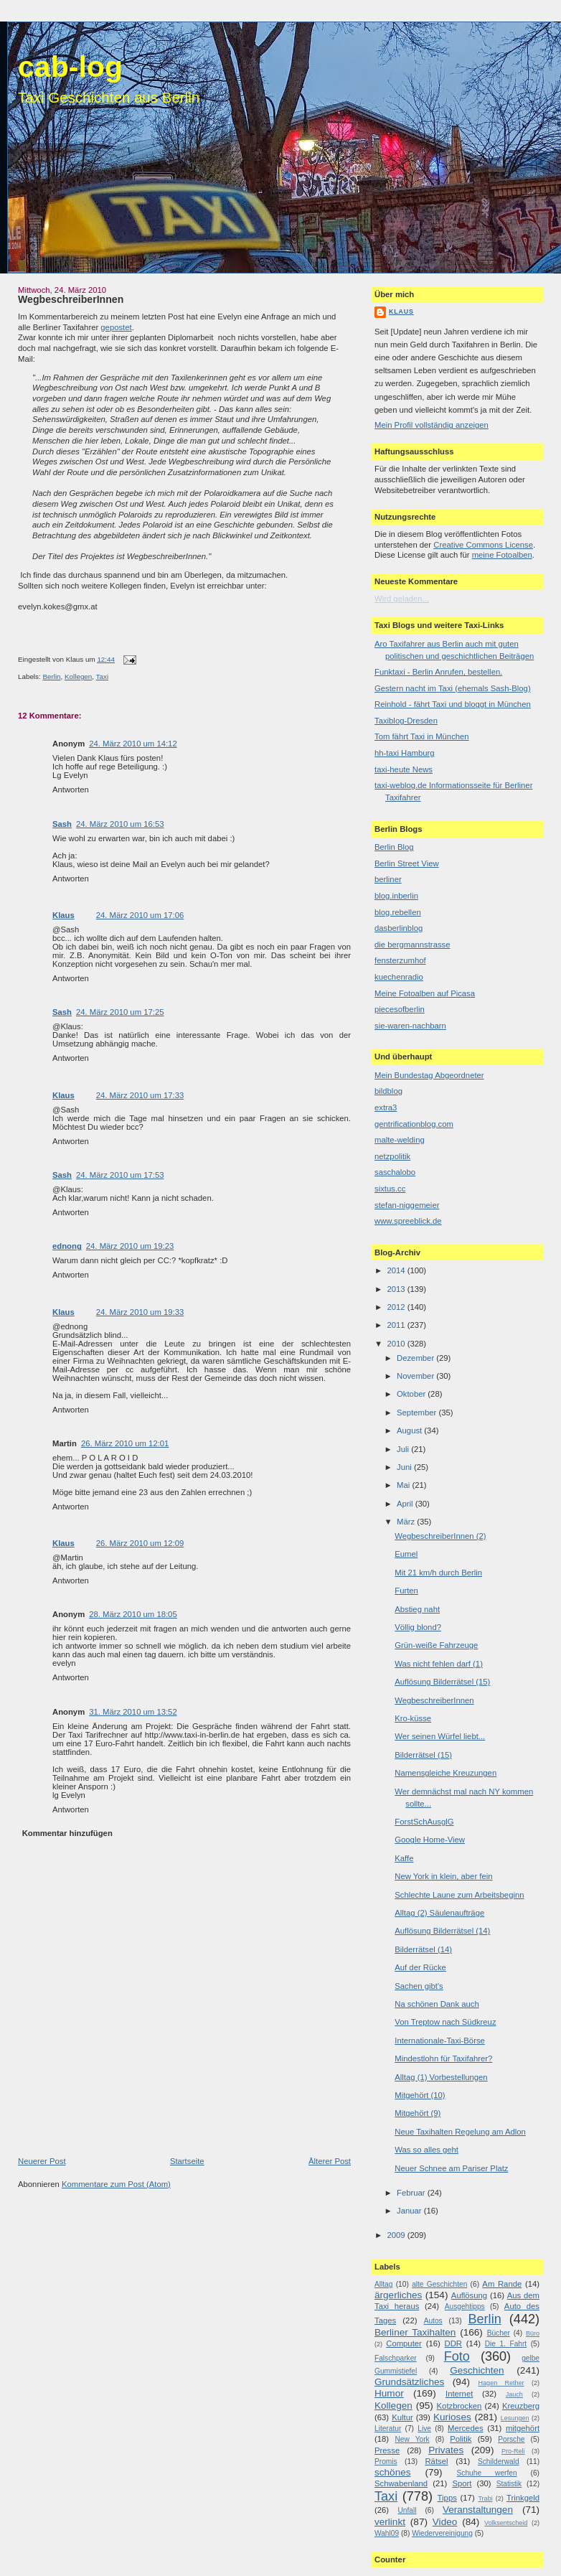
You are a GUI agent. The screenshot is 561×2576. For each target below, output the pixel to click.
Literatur (387, 2428)
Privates (445, 2450)
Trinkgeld (522, 2497)
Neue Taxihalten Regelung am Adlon (460, 2131)
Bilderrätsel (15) (423, 1755)
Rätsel (436, 2461)
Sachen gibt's (419, 1986)
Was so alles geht (426, 2149)
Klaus (63, 915)
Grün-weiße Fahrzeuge (436, 1645)
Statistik (509, 2484)
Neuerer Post (42, 2161)
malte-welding (399, 1139)
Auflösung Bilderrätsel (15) (442, 1681)
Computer (404, 2343)
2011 (397, 1325)
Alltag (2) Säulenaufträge (439, 1912)
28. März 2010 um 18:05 (132, 1614)
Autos (433, 2321)
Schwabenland (401, 2483)
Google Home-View (430, 1839)
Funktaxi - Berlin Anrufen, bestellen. (438, 672)
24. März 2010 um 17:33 (140, 1095)
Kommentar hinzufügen (67, 1833)
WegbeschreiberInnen (70, 299)
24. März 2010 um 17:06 (140, 915)
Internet (459, 2393)
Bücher (498, 2333)
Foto (457, 2356)
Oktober (412, 1394)
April (406, 1503)
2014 (397, 1270)
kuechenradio (398, 977)
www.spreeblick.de (408, 1221)
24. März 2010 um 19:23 (130, 1246)
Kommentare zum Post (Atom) (116, 2184)
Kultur (402, 2417)
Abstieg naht (417, 1609)
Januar (410, 2210)
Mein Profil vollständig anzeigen (431, 425)
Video (445, 2521)
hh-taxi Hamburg (404, 753)
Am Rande (502, 2284)
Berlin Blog (394, 847)
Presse (387, 2450)
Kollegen (78, 676)
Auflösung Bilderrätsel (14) (442, 1930)
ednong (67, 1246)
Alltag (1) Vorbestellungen (441, 2077)
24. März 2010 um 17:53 (120, 1175)
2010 (397, 1343)
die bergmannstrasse (412, 944)
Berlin (51, 676)
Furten (406, 1590)
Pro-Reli (513, 2451)
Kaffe (404, 1858)
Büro (532, 2333)
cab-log (70, 66)
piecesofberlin (399, 1009)
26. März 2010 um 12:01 (125, 1443)
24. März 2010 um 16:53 (120, 824)
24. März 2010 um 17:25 (120, 1012)
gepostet (115, 327)
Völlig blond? (418, 1627)
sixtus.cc (389, 1188)
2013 (397, 1289)
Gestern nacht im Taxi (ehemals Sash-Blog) (452, 688)
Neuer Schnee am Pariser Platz (451, 2168)
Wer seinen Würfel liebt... (440, 1736)
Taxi (102, 676)
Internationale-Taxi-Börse (440, 2040)
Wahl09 (386, 2533)
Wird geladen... (401, 598)
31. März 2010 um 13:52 (132, 1712)
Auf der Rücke (420, 1967)
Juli (404, 1449)
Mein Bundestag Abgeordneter (429, 1075)
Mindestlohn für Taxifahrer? (443, 2058)
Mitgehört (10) (420, 2095)
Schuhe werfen (487, 2473)
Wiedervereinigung (442, 2533)
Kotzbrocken (459, 2406)
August (410, 1430)
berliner (388, 879)
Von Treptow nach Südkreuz (445, 2022)
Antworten (70, 789)
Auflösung (469, 2295)
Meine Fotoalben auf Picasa (424, 993)
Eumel (406, 1554)
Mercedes (466, 2428)
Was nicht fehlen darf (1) (439, 1663)
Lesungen (515, 2418)
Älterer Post (329, 2161)
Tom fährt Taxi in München (421, 736)
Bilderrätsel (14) (423, 1949)
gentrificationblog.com (413, 1124)
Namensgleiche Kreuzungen (445, 1773)
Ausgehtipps (465, 2306)
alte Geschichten (439, 2284)
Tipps (447, 2497)
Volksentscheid (505, 2522)
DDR (453, 2343)
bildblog (388, 1091)
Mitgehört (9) (417, 2113)
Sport (461, 2483)
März (407, 1521)
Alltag (383, 2284)
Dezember (416, 1358)
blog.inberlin (396, 895)
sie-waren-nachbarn (410, 1025)
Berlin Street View (406, 863)
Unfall (406, 2510)
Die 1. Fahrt (506, 2344)
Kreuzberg (520, 2406)
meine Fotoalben (502, 555)
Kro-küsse (413, 1718)
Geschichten (477, 2370)
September (417, 1412)
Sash (62, 824)
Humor (389, 2393)
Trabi (485, 2498)
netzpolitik (392, 1156)
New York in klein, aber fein (443, 1876)
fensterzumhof (400, 960)
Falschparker (395, 2358)
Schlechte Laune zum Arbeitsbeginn (459, 1895)
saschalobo (394, 1172)
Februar (412, 2192)
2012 (397, 1307)
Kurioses (452, 2417)
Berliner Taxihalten (415, 2332)
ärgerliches (398, 2295)
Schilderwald (498, 2461)
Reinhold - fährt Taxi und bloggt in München (452, 704)
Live (424, 2428)
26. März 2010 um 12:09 (140, 1543)
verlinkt (389, 2521)
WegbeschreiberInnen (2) (440, 1536)
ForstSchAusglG (424, 1821)
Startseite (187, 2161)
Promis (385, 2461)
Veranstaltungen (478, 2509)
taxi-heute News (403, 769)
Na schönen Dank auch (436, 2004)
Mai (404, 1485)
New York (412, 2439)
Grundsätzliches (409, 2381)
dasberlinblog (398, 928)
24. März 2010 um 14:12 (132, 743)
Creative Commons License (483, 544)
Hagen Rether (501, 2383)
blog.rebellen (397, 912)
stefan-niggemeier (406, 1205)
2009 (397, 2235)
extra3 (385, 1107)
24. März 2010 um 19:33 (140, 1312)
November (416, 1376)
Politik (460, 2439)
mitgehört (522, 2428)
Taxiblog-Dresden (406, 720)
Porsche (511, 2439)
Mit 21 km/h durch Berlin (438, 1572)
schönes (392, 2472)
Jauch (514, 2394)
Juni (405, 1467)
